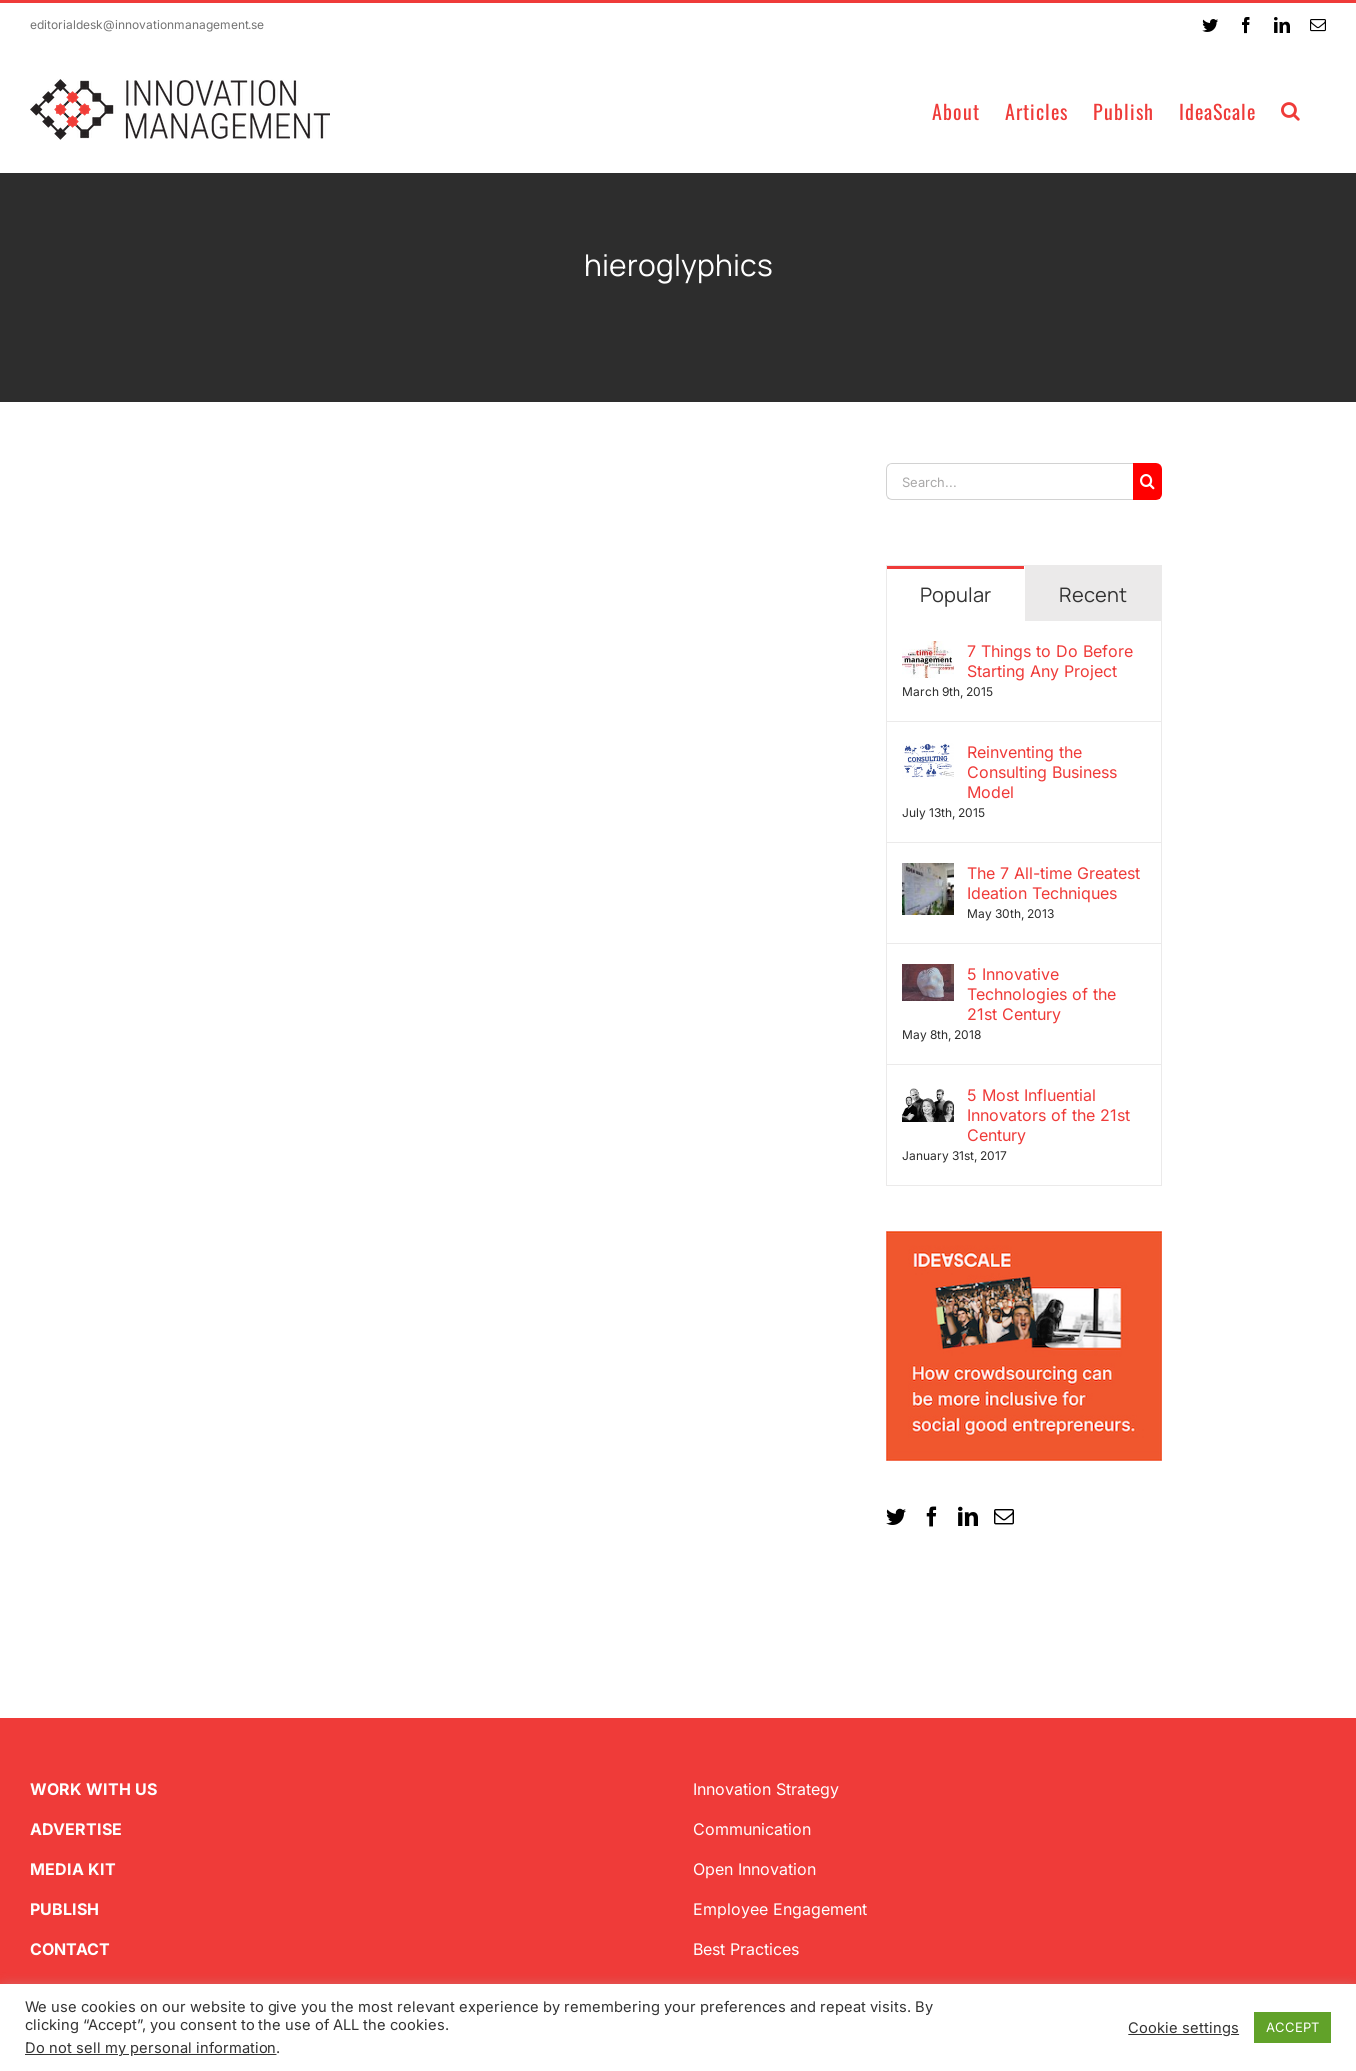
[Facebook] (932, 1517)
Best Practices (746, 1949)
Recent (1093, 594)
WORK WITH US (93, 1789)
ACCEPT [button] (1292, 2027)
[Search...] (1009, 481)
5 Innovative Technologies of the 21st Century (1041, 994)
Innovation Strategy (766, 1789)
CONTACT (70, 1949)
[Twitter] (896, 1517)
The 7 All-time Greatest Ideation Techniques (1053, 883)
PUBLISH (64, 1909)
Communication (752, 1829)
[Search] (1147, 481)
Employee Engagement (780, 1909)
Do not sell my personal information (150, 2048)
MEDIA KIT (73, 1869)
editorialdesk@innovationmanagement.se (147, 24)
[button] (1291, 109)
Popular (955, 594)
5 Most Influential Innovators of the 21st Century (1048, 1115)
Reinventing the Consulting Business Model (1042, 772)
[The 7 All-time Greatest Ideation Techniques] (928, 875)
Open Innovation (754, 1869)
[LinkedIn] (968, 1517)
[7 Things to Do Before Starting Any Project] (928, 653)
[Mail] (1004, 1517)
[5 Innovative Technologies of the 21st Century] (928, 976)
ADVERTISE (76, 1829)
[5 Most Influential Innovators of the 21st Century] (928, 1097)
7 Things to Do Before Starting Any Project (1050, 661)
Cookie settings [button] (1183, 2028)
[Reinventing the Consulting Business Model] (928, 754)
